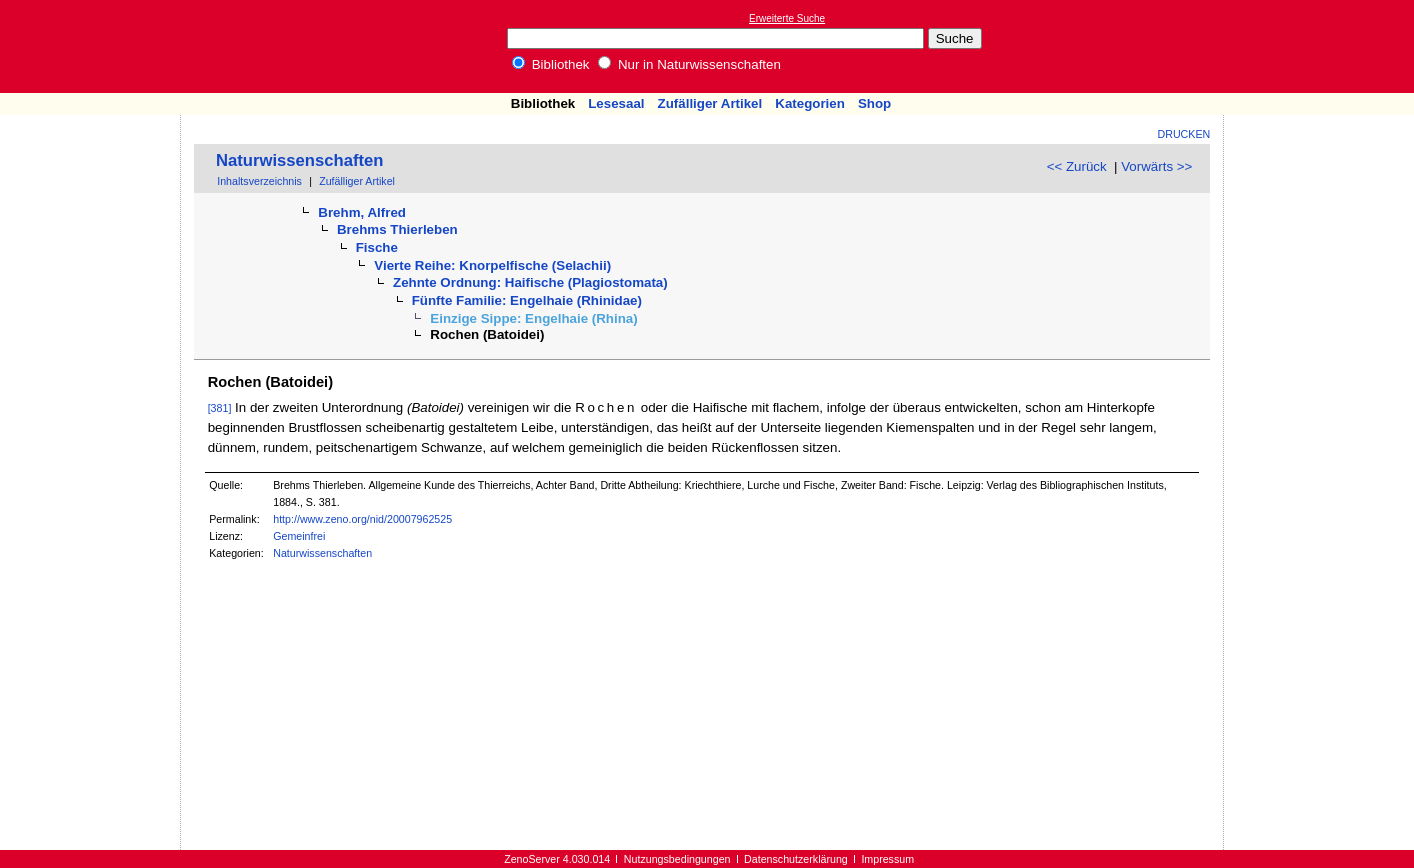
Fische (377, 247)
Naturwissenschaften (300, 160)
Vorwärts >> (1156, 166)
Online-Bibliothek (95, 46)
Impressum (887, 859)
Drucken (1184, 134)
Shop (874, 103)
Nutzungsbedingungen (677, 859)
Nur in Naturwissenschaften (689, 64)
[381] (220, 408)
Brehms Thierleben (397, 229)
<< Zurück (1077, 166)
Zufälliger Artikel (710, 103)
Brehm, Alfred (362, 212)
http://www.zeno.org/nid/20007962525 (362, 519)
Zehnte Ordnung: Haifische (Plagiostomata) (530, 282)
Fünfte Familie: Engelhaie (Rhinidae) (527, 300)
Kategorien (810, 103)
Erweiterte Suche (787, 18)
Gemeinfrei (299, 536)
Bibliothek (551, 64)
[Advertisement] (1322, 46)
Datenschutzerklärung (796, 859)
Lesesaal (616, 103)
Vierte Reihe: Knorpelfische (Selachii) (492, 265)
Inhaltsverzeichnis (259, 181)
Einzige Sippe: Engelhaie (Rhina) (533, 318)
